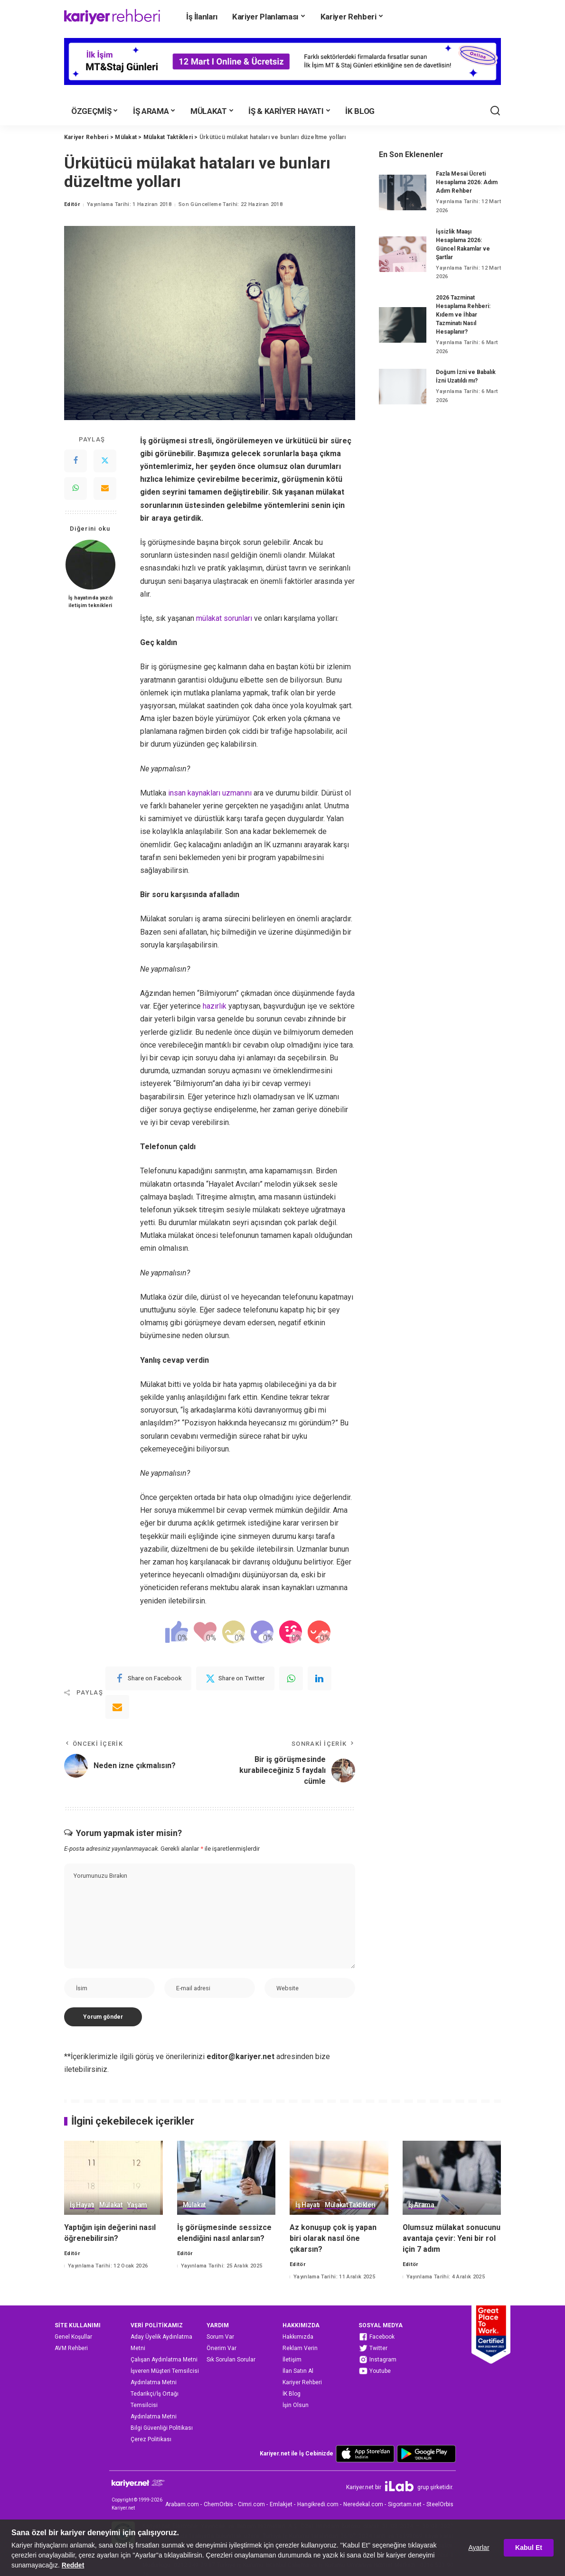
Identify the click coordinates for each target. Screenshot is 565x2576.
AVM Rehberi (71, 2348)
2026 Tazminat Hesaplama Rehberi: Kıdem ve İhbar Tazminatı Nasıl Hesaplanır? (463, 314)
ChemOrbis (218, 2504)
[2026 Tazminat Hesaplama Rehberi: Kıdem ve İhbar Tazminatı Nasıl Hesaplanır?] (402, 325)
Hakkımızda (297, 2336)
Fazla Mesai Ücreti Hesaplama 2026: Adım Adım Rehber (467, 182)
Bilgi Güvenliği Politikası (162, 2428)
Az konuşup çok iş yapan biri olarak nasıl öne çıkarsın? (333, 2238)
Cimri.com (251, 2504)
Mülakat (110, 2205)
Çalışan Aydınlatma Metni (164, 2359)
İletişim (291, 2359)
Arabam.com (182, 2504)
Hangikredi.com (318, 2504)
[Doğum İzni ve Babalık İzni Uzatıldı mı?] (402, 386)
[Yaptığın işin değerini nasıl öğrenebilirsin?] (113, 2178)
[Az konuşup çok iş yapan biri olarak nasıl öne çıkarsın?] (339, 2178)
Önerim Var (221, 2348)
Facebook (376, 2337)
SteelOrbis (439, 2504)
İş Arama (421, 2205)
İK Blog (291, 2393)
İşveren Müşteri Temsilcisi (165, 2371)
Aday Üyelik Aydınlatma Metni (161, 2342)
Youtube (374, 2371)
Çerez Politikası (151, 2439)
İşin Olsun (295, 2405)
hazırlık (214, 1006)
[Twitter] (105, 461)
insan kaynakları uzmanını (210, 792)
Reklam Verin (300, 2348)
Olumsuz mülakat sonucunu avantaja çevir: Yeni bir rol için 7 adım (452, 2238)
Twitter (372, 2348)
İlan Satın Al (297, 2371)
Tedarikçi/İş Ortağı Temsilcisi (155, 2399)
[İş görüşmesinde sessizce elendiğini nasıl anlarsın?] (226, 2178)
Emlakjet (281, 2504)
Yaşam (137, 2205)
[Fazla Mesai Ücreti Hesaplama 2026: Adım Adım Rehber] (402, 192)
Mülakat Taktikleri (350, 2205)
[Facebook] (75, 461)
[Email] (105, 488)
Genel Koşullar (73, 2336)
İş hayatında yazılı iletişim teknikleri (90, 602)
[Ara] (495, 111)
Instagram (377, 2359)
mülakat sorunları (224, 618)
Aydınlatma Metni (154, 2382)
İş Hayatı (82, 2205)
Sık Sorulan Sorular (231, 2359)
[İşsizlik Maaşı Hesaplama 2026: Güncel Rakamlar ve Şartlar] (402, 254)
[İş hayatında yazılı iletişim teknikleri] (90, 565)
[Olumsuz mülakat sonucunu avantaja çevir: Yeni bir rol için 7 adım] (452, 2178)
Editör (72, 204)
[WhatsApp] (75, 488)
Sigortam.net (405, 2504)
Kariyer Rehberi (302, 2382)
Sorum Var (220, 2336)
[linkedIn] (319, 1678)
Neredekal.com (363, 2504)
